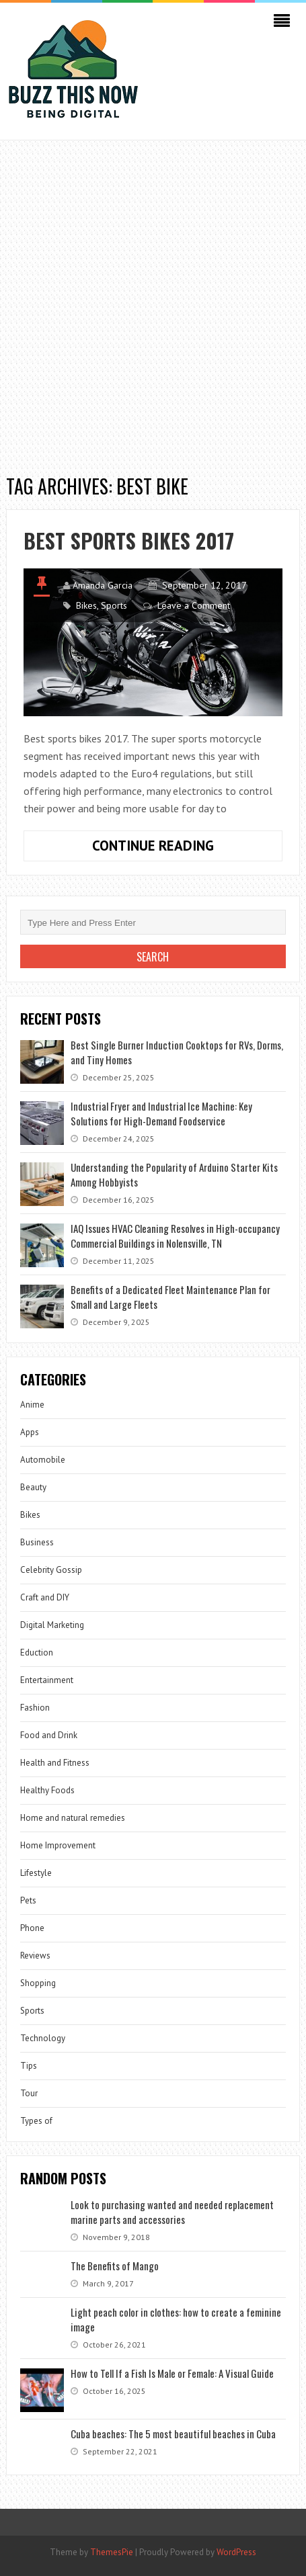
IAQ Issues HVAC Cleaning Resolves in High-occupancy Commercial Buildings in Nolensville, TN (175, 1235)
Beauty (33, 1487)
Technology (42, 2038)
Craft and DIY (44, 1597)
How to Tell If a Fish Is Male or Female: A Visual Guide (172, 2373)
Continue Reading (177, 848)
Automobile (42, 1459)
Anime (32, 1404)
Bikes (86, 605)
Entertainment (46, 1680)
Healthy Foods (47, 1790)
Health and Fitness (54, 1762)
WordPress (236, 2552)
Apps (29, 1432)
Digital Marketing (52, 1625)
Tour (29, 2093)
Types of (36, 2121)
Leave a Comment (193, 605)
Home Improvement (57, 1845)
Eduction (36, 1652)
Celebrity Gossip (51, 1570)
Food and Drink (48, 1735)
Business (37, 1542)
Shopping (38, 1983)
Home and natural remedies (72, 1817)
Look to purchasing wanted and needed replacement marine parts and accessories (172, 2212)
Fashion (35, 1707)
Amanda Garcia (102, 585)
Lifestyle (36, 1873)
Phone (32, 1928)
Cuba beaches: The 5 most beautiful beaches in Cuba (173, 2433)
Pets (28, 1900)
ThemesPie (111, 2552)
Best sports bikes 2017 (129, 540)
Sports (114, 605)
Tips (28, 2065)
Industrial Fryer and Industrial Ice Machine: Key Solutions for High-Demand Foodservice (161, 1113)
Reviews (35, 1955)
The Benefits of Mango (115, 2265)
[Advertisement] (153, 300)
